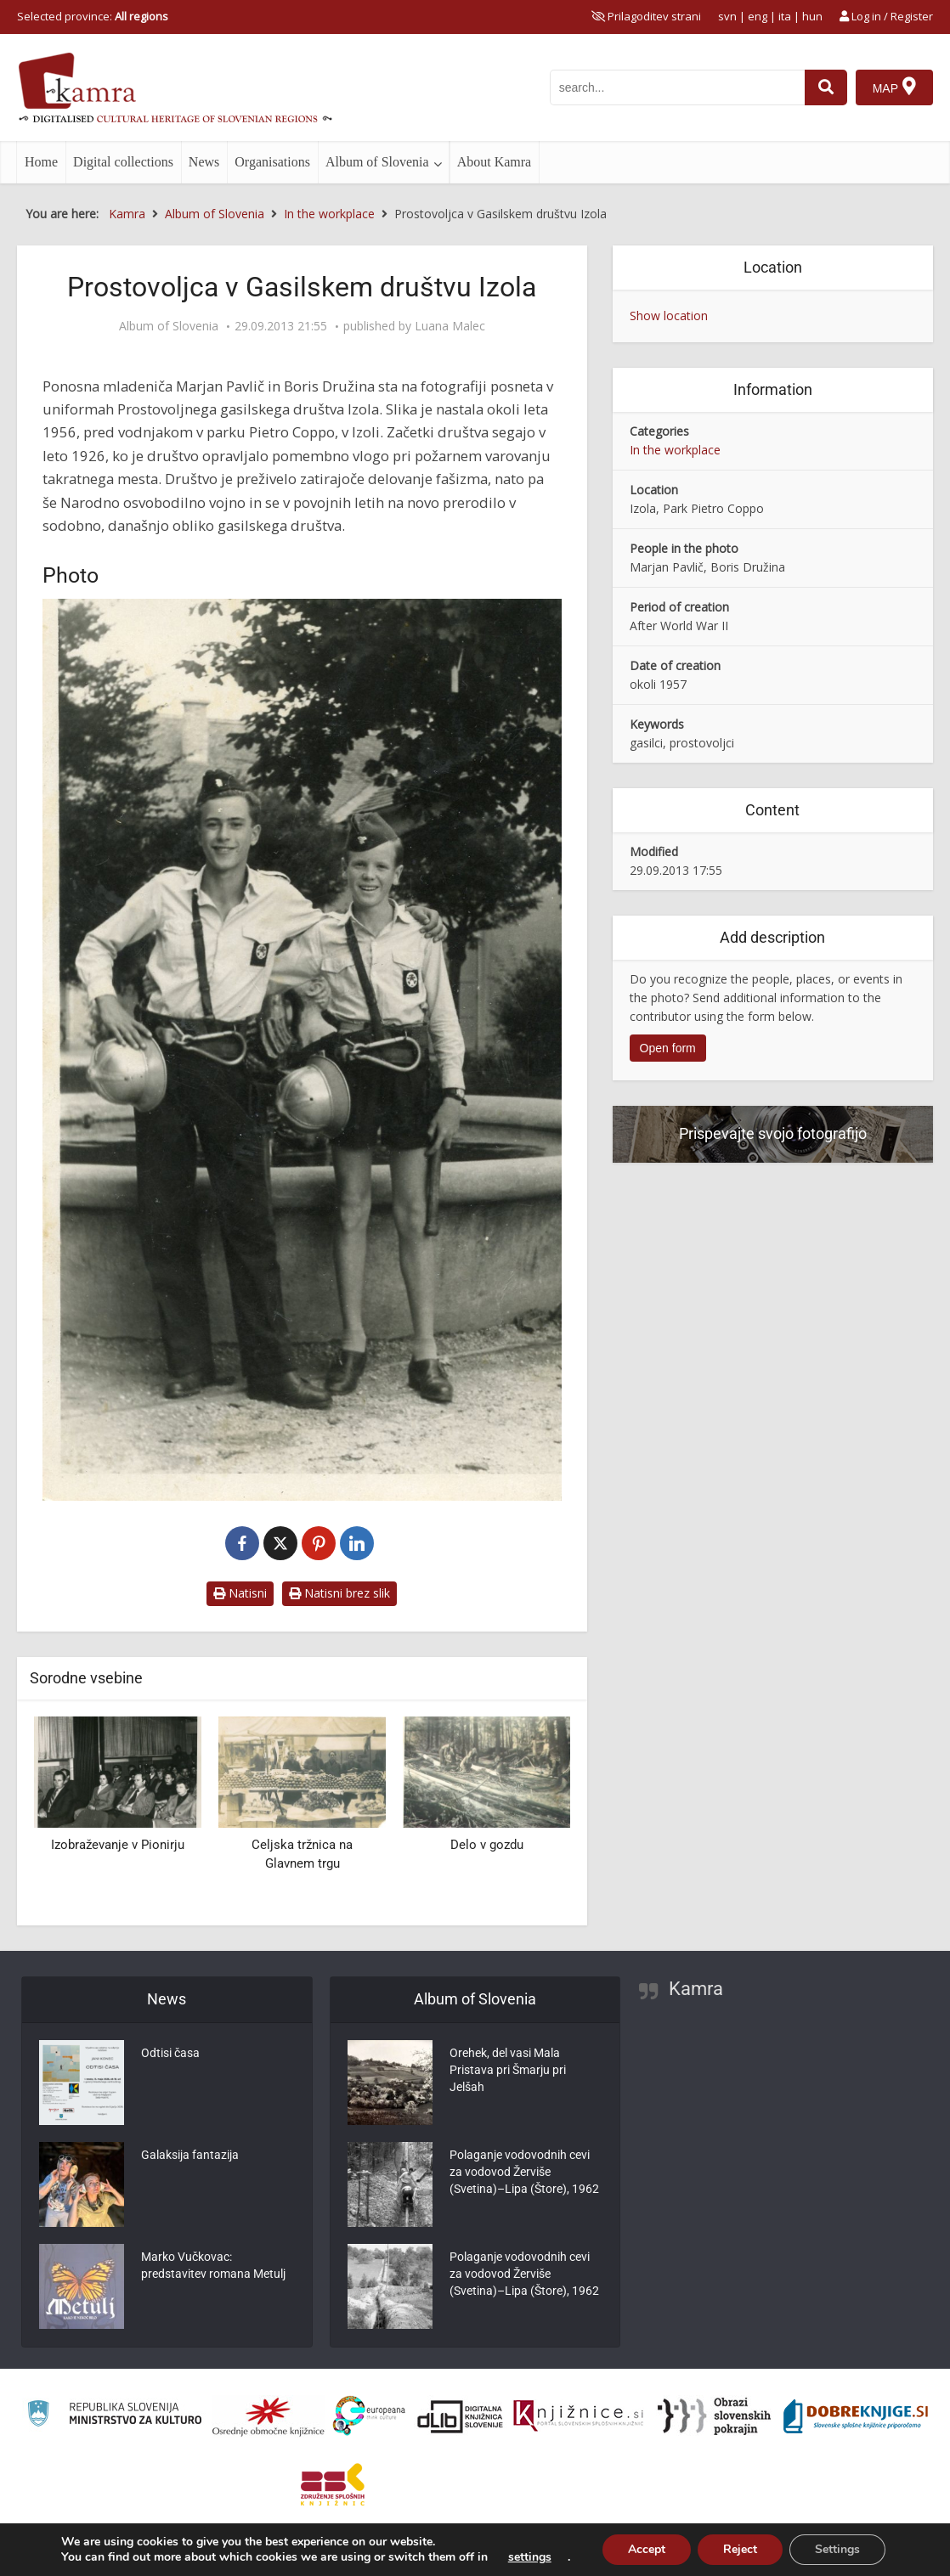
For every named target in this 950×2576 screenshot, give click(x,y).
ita (784, 16)
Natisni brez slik (339, 1593)
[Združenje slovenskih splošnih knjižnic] (578, 2416)
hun (812, 16)
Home (41, 162)
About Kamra (494, 162)
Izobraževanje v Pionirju (117, 1844)
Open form (668, 1048)
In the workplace (675, 450)
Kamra (696, 1988)
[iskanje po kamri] (677, 87)
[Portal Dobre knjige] (855, 2416)
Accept (646, 2549)
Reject (740, 2549)
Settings (837, 2549)
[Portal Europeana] (369, 2416)
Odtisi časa (170, 2053)
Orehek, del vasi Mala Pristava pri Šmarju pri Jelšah (508, 2070)
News (204, 162)
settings (529, 2557)
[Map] (894, 87)
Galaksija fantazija (190, 2155)
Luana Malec (450, 326)
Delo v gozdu (486, 1844)
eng (757, 16)
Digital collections (123, 162)
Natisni (240, 1593)
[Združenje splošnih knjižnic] (333, 2484)
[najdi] (826, 87)
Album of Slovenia (377, 162)
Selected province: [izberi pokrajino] (92, 16)
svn (727, 16)
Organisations (272, 162)
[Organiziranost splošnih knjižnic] (268, 2416)
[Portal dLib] (460, 2416)
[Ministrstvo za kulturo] (114, 2416)
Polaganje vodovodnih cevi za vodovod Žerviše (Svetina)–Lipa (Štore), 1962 (524, 2172)
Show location (669, 315)
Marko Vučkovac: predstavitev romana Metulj (213, 2265)
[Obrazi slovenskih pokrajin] (714, 2416)
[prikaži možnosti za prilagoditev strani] (646, 16)
